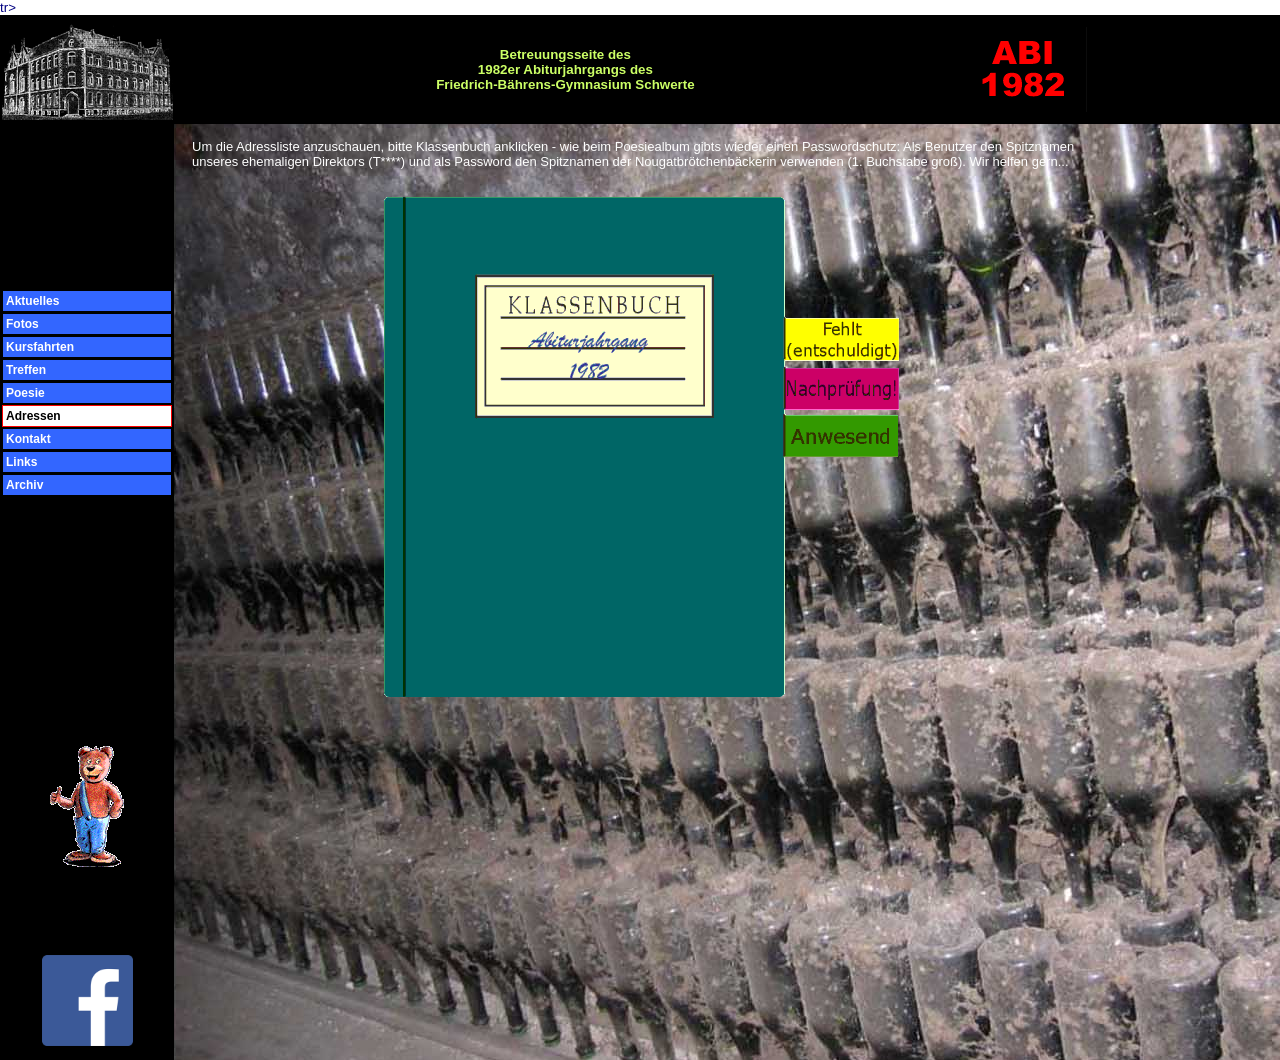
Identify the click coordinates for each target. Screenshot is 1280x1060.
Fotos (22, 324)
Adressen (33, 416)
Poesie (25, 393)
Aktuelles (32, 301)
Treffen (26, 370)
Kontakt (28, 439)
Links (21, 462)
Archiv (24, 485)
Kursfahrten (40, 347)
